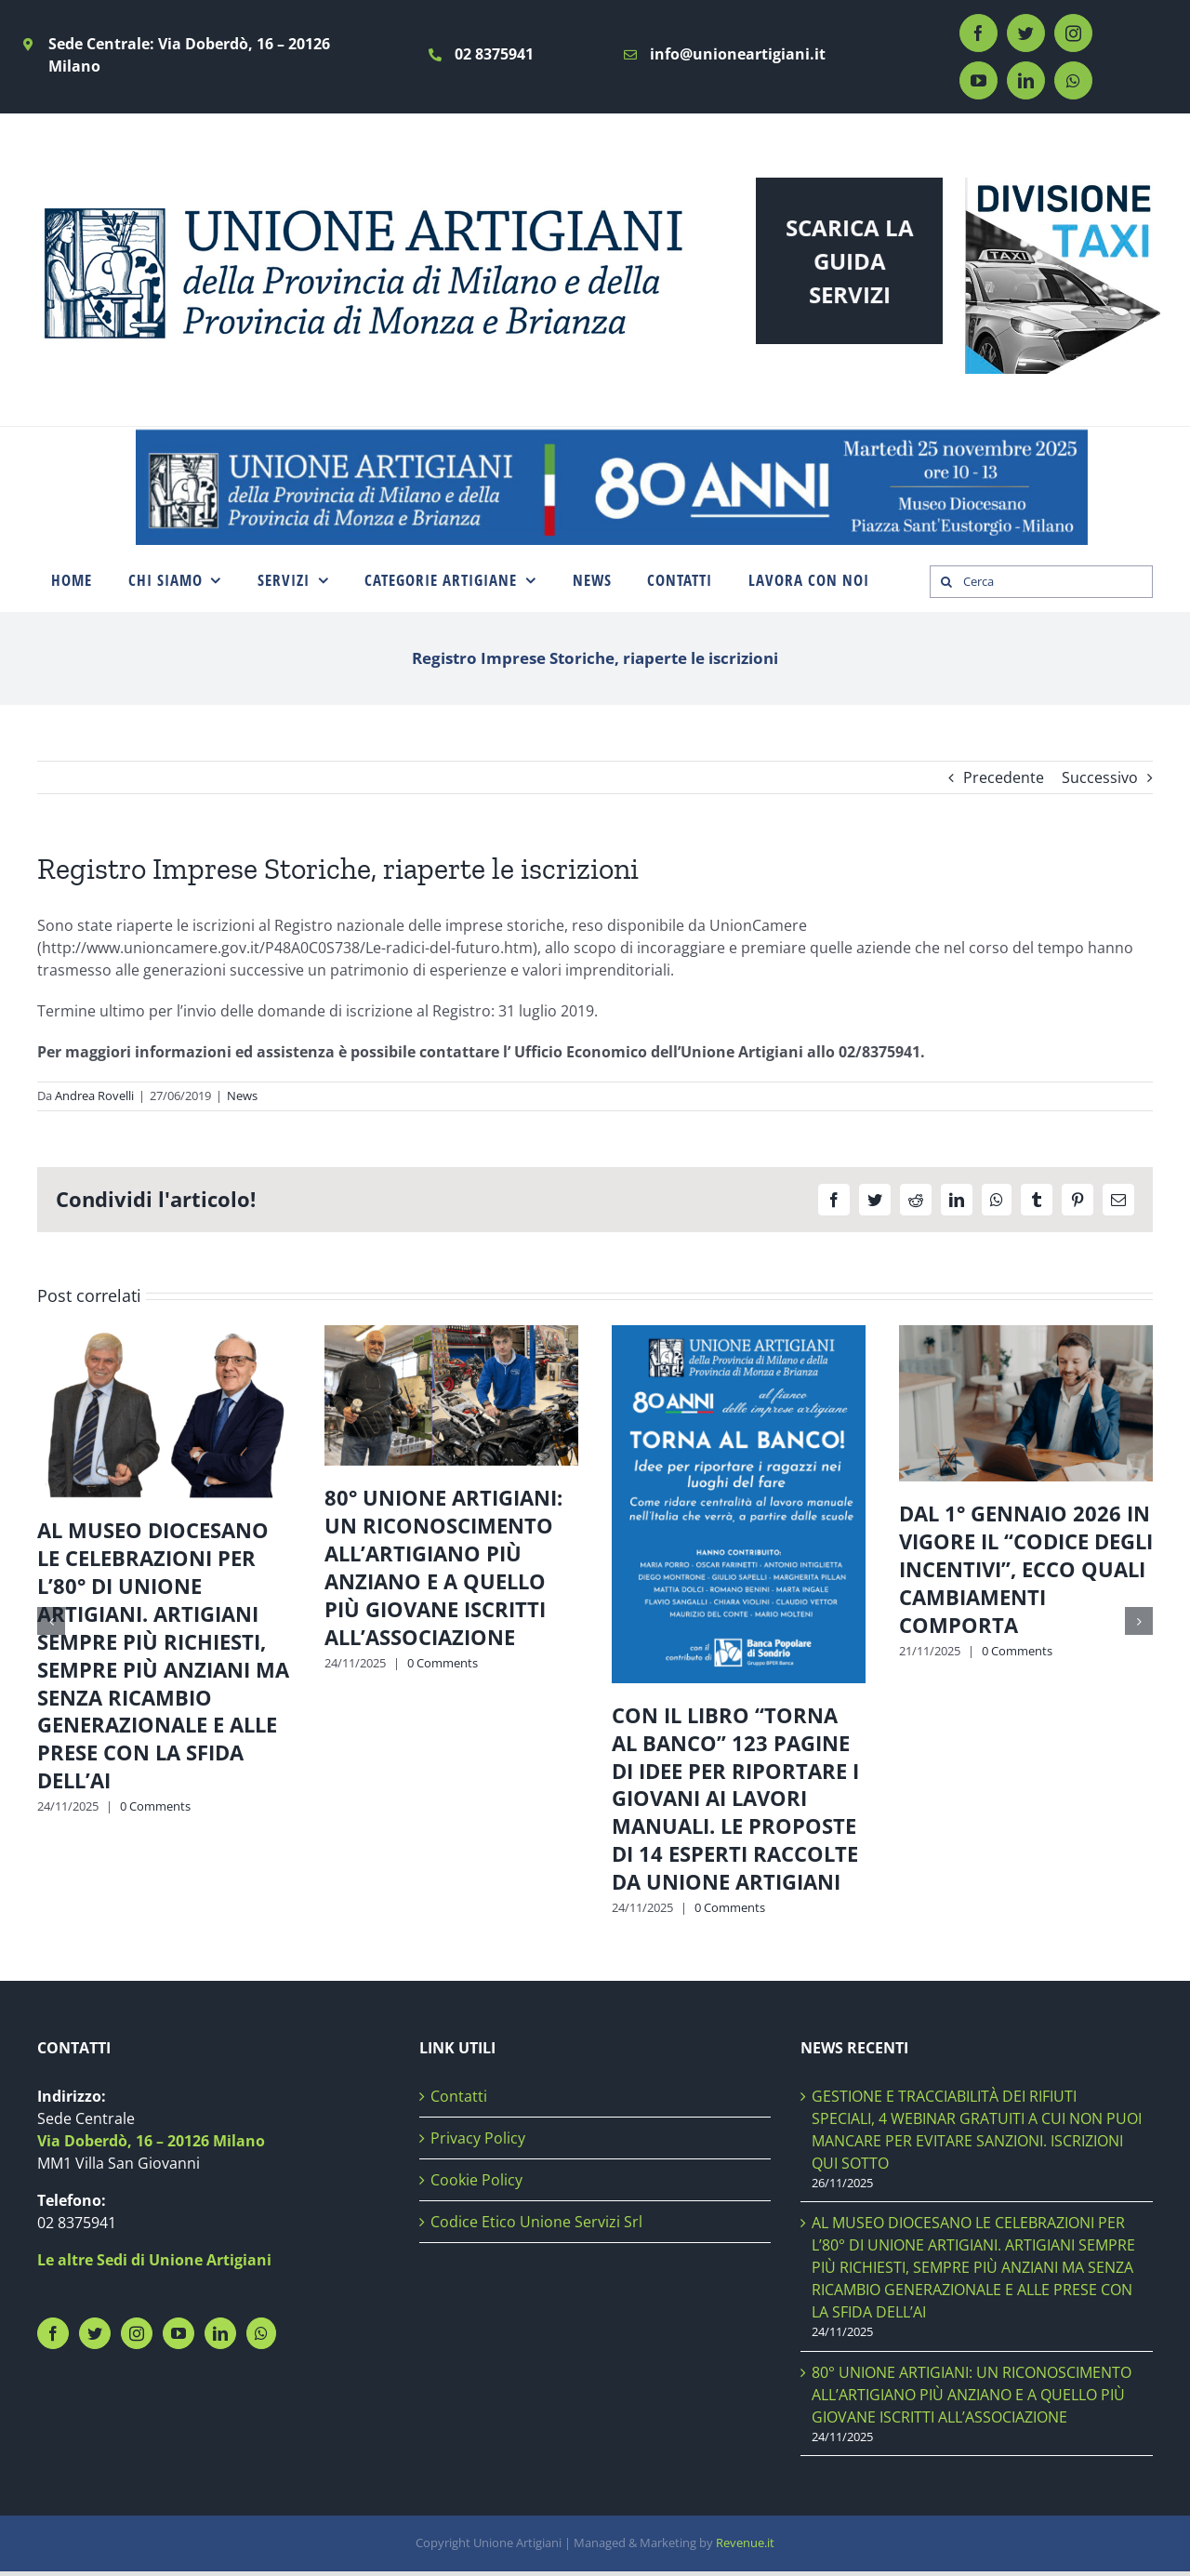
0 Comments (155, 1806)
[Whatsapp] (261, 2333)
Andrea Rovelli (94, 1095)
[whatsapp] (1073, 80)
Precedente (1003, 777)
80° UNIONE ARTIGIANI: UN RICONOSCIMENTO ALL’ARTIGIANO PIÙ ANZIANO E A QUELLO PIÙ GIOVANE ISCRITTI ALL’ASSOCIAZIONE (443, 1567)
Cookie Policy (476, 2180)
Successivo (1100, 777)
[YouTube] (178, 2333)
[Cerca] (1041, 581)
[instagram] (1073, 33)
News (242, 1095)
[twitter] (1026, 33)
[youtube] (978, 80)
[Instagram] (136, 2333)
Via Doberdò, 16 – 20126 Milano (151, 2141)
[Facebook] (53, 2333)
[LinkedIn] (220, 2333)
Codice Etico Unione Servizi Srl (536, 2221)
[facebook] (978, 33)
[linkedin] (1026, 80)
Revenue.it (745, 2542)
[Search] (946, 581)
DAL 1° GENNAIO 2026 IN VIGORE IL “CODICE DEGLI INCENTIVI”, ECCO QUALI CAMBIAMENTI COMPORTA (1026, 1569)
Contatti (458, 2096)
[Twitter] (95, 2333)
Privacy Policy (477, 2138)
